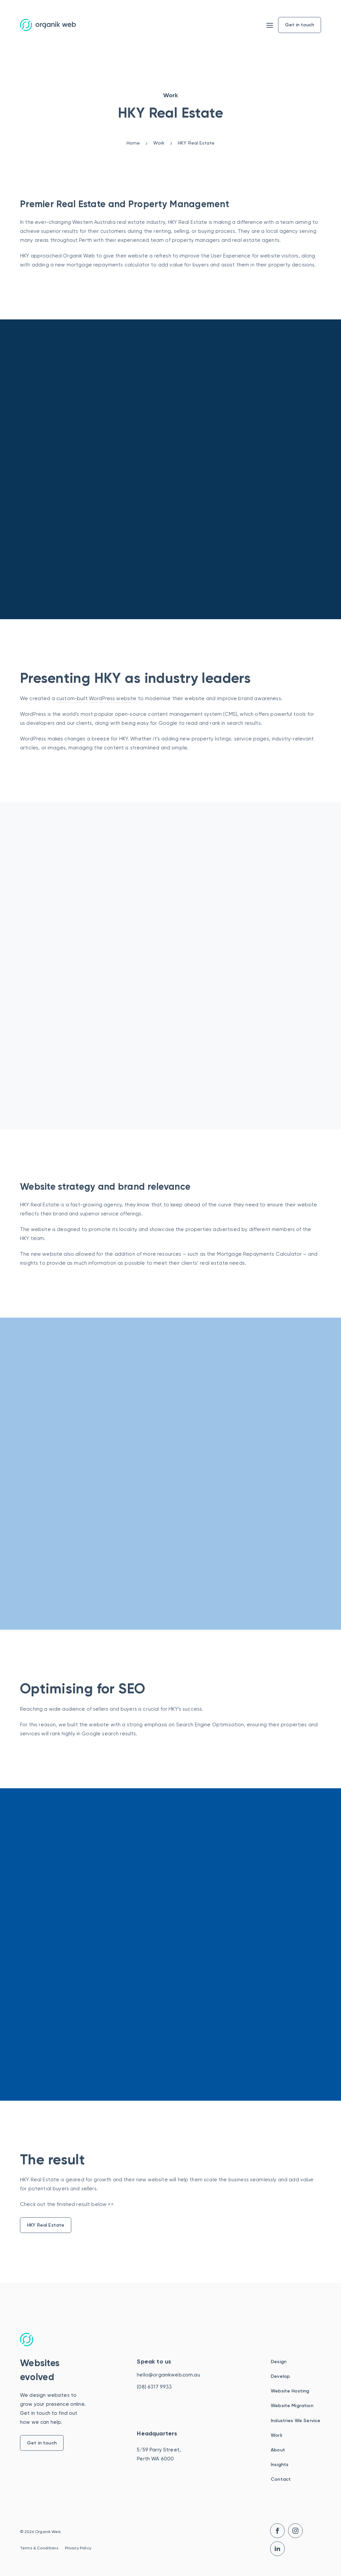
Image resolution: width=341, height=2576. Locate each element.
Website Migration (292, 2405)
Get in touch (42, 2443)
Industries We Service (295, 2420)
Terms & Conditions (39, 2548)
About (278, 2450)
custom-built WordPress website (96, 698)
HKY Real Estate (45, 2225)
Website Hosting (290, 2391)
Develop (280, 2376)
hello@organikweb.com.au (168, 2375)
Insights (279, 2464)
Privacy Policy (78, 2548)
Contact (281, 2479)
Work (276, 2435)
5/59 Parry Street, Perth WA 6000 (159, 2454)
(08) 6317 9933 (154, 2387)
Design (278, 2361)
